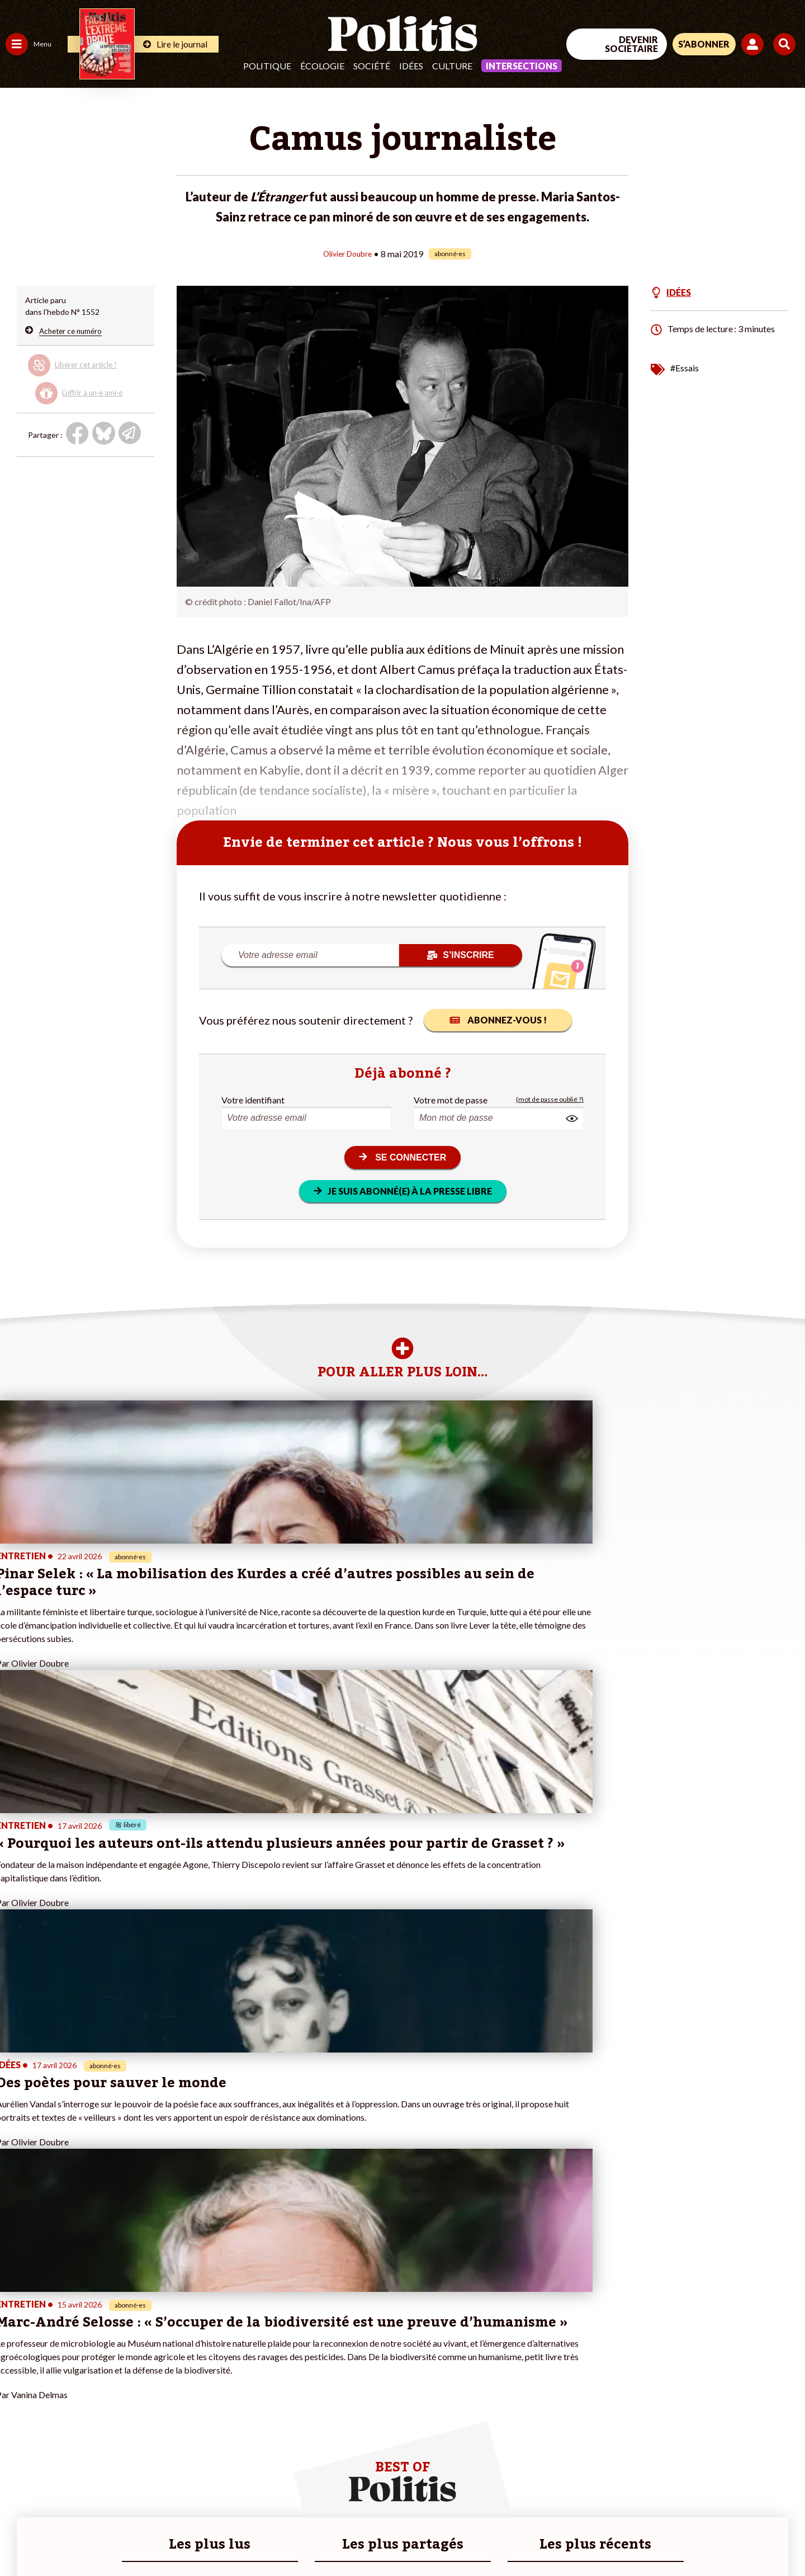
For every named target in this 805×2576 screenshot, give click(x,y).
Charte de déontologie (167, 2537)
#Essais (684, 367)
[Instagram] (768, 2484)
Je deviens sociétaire (131, 2373)
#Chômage (202, 2397)
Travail (58, 2350)
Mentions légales (80, 2537)
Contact (21, 2537)
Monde (18, 2420)
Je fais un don (118, 2361)
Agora (16, 2350)
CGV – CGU (244, 2537)
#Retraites (201, 2385)
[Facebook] (663, 2484)
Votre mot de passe (450, 1099)
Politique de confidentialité (330, 2537)
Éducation (64, 2373)
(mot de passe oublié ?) (550, 1099)
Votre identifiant (253, 1099)
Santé (57, 2385)
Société (371, 65)
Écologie (322, 65)
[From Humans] (676, 2510)
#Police (196, 2361)
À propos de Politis (127, 2420)
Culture (452, 65)
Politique (267, 65)
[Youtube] (733, 2484)
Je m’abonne (116, 2385)
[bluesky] (697, 2484)
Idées (411, 65)
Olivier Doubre (347, 253)
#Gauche (199, 2373)
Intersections (521, 65)
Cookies (455, 2537)
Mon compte (116, 2432)
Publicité (411, 2537)
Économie (64, 2361)
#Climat (196, 2350)
